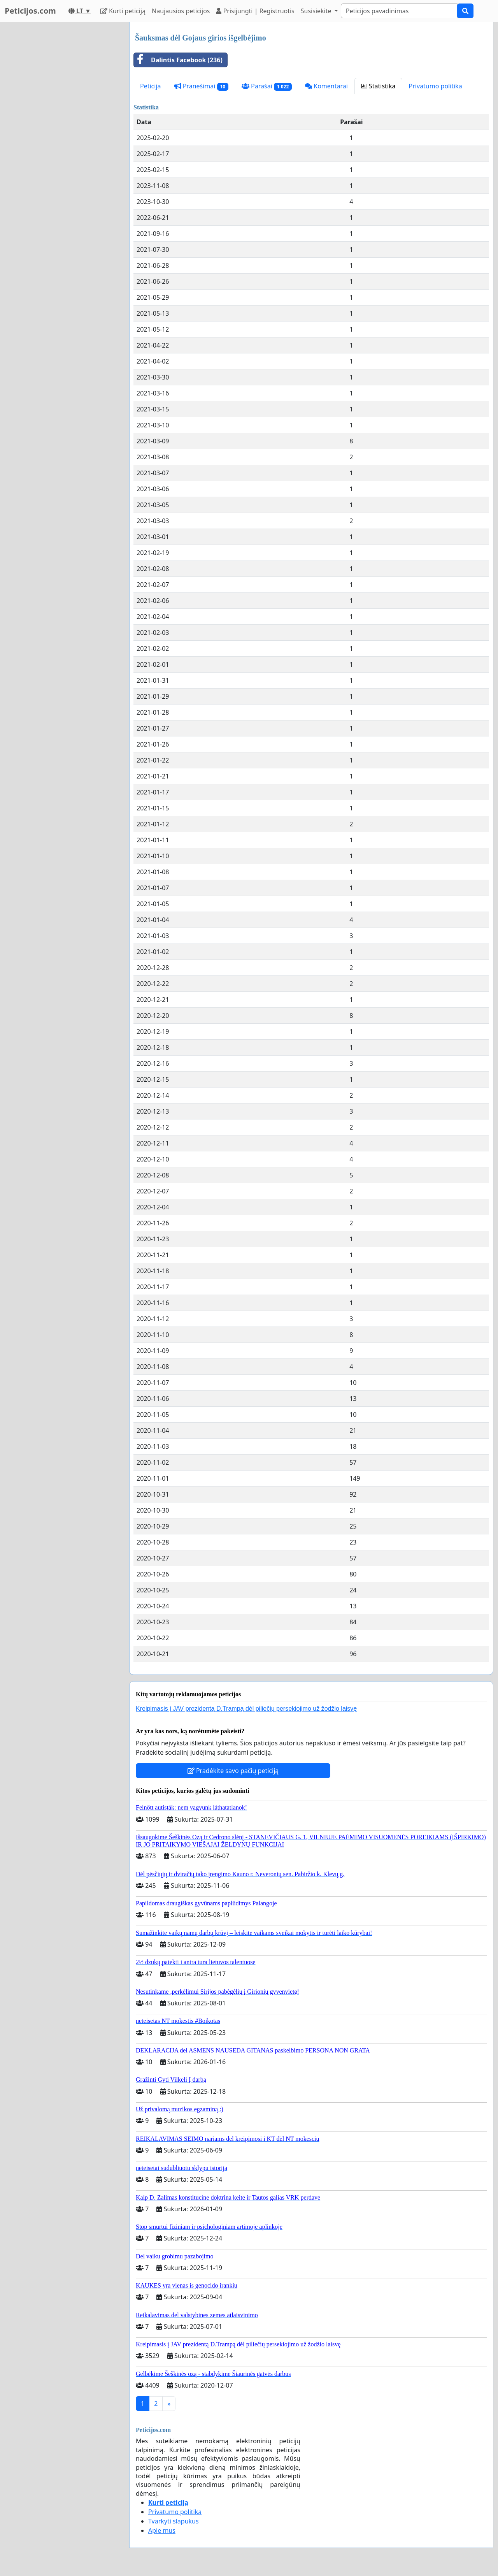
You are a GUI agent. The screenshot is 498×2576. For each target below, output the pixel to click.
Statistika (378, 86)
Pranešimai (201, 86)
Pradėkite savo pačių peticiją (233, 1770)
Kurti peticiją (123, 11)
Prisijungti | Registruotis (255, 11)
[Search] (399, 11)
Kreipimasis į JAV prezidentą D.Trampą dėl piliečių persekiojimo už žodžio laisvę (246, 1708)
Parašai (267, 86)
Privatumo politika (435, 86)
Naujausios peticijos (181, 11)
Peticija (150, 86)
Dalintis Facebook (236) (178, 60)
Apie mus (161, 2530)
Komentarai (326, 86)
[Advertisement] (62, 139)
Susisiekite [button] (317, 11)
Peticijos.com (30, 10)
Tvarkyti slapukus (173, 2521)
